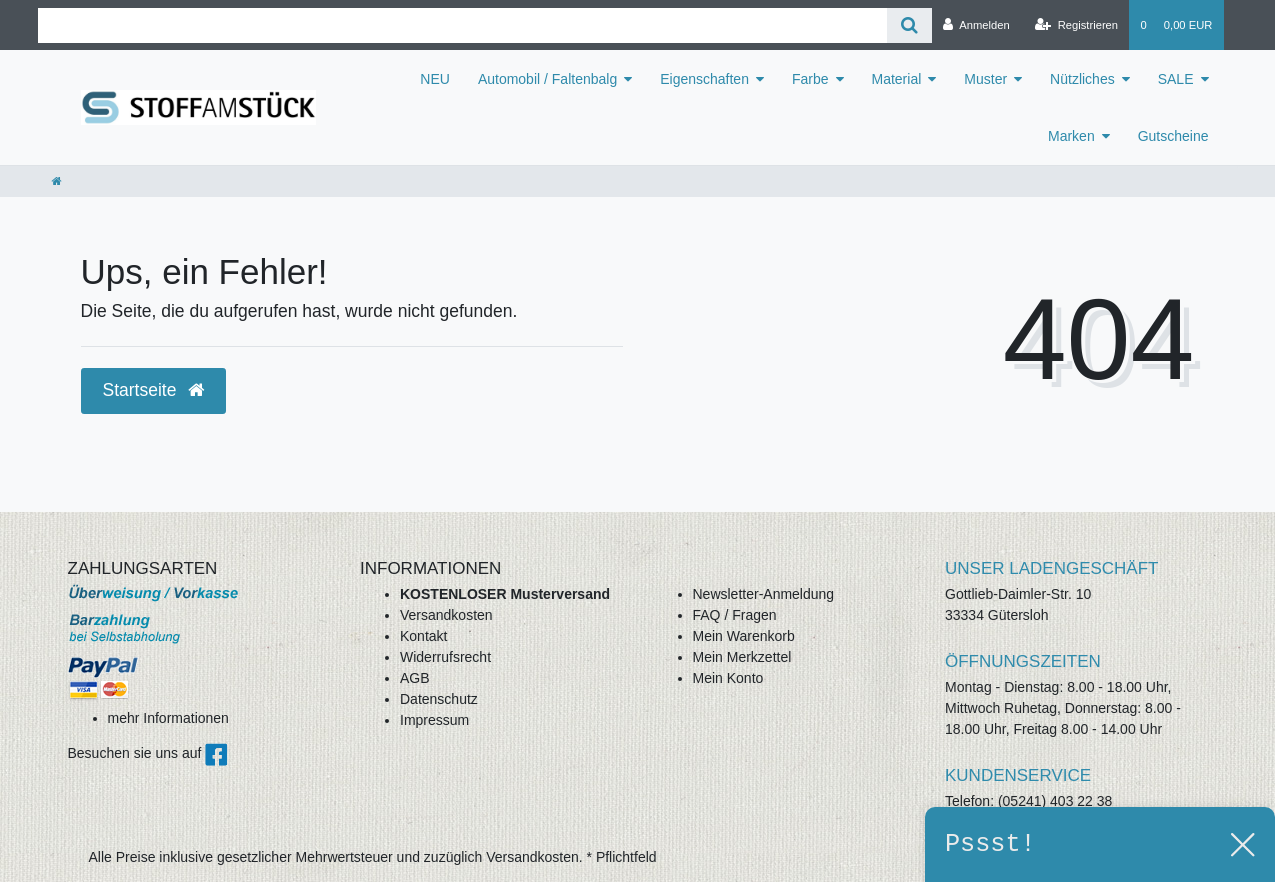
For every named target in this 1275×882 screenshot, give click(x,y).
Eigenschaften (704, 79)
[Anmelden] (976, 25)
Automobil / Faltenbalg (547, 79)
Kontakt (423, 636)
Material (897, 79)
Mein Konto (728, 678)
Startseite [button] (154, 390)
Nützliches (1082, 79)
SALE (1176, 79)
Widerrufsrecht (445, 657)
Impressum (434, 720)
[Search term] (463, 25)
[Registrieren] (1076, 25)
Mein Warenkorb (744, 636)
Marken (1071, 136)
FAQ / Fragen (735, 615)
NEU (435, 79)
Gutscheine (1173, 136)
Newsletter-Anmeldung (764, 594)
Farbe (810, 79)
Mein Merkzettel (742, 657)
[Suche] (909, 25)
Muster (985, 79)
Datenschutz (439, 699)
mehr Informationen (168, 718)
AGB (415, 678)
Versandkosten (446, 615)
